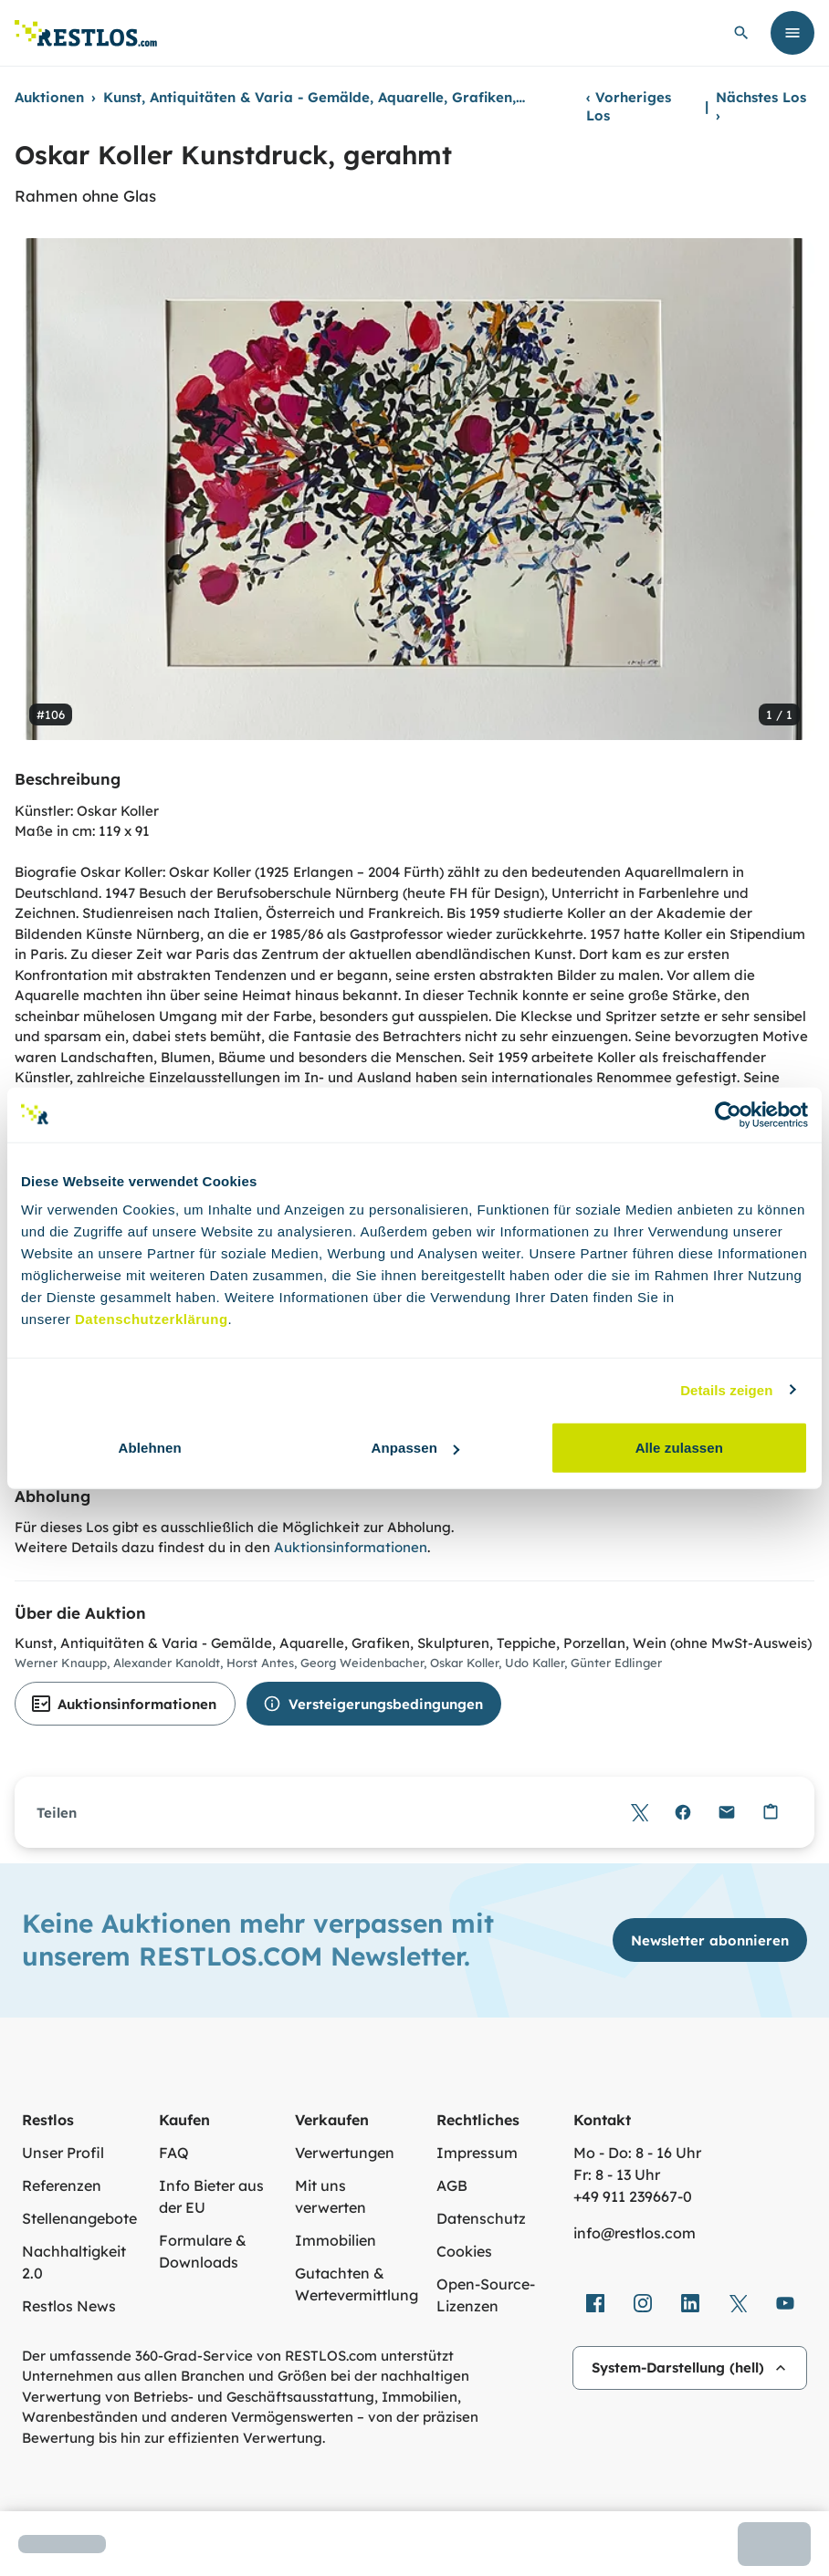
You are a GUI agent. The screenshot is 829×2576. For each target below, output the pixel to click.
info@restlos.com (634, 2233)
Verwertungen (344, 2152)
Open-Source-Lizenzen (485, 2295)
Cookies (464, 2251)
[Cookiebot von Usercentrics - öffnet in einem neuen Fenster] (728, 1114)
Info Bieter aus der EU (211, 2196)
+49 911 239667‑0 (632, 2196)
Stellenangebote (79, 2218)
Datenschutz (481, 2218)
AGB (451, 2185)
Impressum (477, 2152)
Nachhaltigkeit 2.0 (74, 2262)
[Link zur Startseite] (86, 33)
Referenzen (61, 2185)
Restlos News (69, 2306)
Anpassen (416, 1447)
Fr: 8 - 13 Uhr (616, 2174)
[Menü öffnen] (792, 33)
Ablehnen (150, 1447)
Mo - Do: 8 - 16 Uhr (637, 2152)
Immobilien (335, 2240)
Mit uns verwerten (330, 2196)
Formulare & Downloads (203, 2251)
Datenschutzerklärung (151, 1319)
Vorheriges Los (628, 106)
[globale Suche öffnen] (741, 33)
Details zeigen (726, 1389)
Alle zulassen (679, 1447)
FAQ (174, 2152)
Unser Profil (63, 2152)
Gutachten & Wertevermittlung (356, 2284)
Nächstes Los (761, 106)
